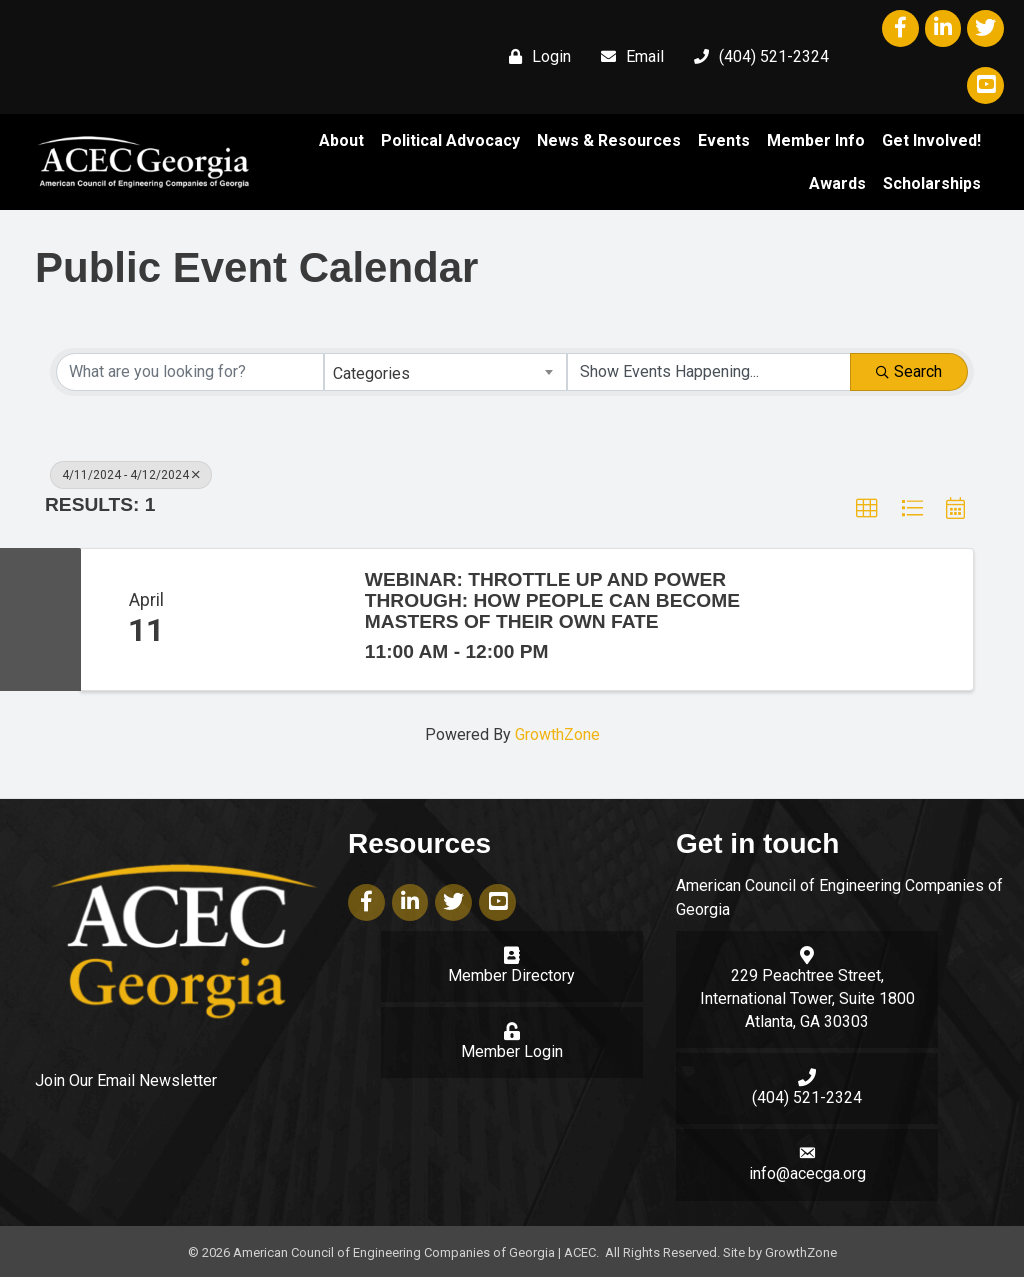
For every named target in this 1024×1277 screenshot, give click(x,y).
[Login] (535, 57)
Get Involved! (931, 140)
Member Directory (511, 975)
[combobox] (445, 371)
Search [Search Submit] (909, 370)
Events (724, 140)
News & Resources (609, 140)
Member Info (816, 140)
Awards (837, 183)
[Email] (627, 57)
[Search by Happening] (709, 371)
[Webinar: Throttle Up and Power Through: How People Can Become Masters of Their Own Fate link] (278, 619)
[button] (867, 508)
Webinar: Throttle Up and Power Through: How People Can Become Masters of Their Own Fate (552, 600)
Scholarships (932, 183)
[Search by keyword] (190, 371)
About (341, 140)
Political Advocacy (450, 140)
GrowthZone (557, 734)
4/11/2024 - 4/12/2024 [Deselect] (131, 474)
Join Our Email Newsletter (126, 1080)
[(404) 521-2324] (756, 57)
